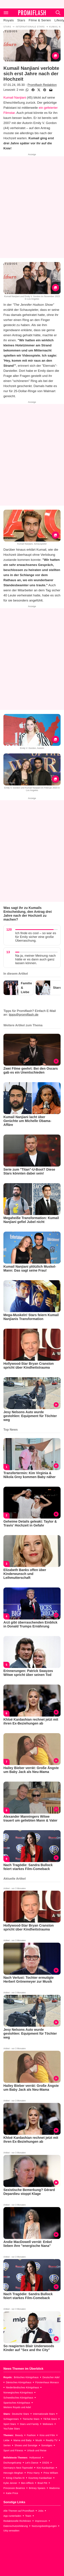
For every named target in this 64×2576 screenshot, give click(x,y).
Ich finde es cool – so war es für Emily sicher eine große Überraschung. (35, 936)
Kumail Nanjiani (14, 97)
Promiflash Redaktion (42, 85)
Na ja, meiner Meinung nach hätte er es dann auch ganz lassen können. (35, 959)
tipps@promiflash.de (23, 1014)
